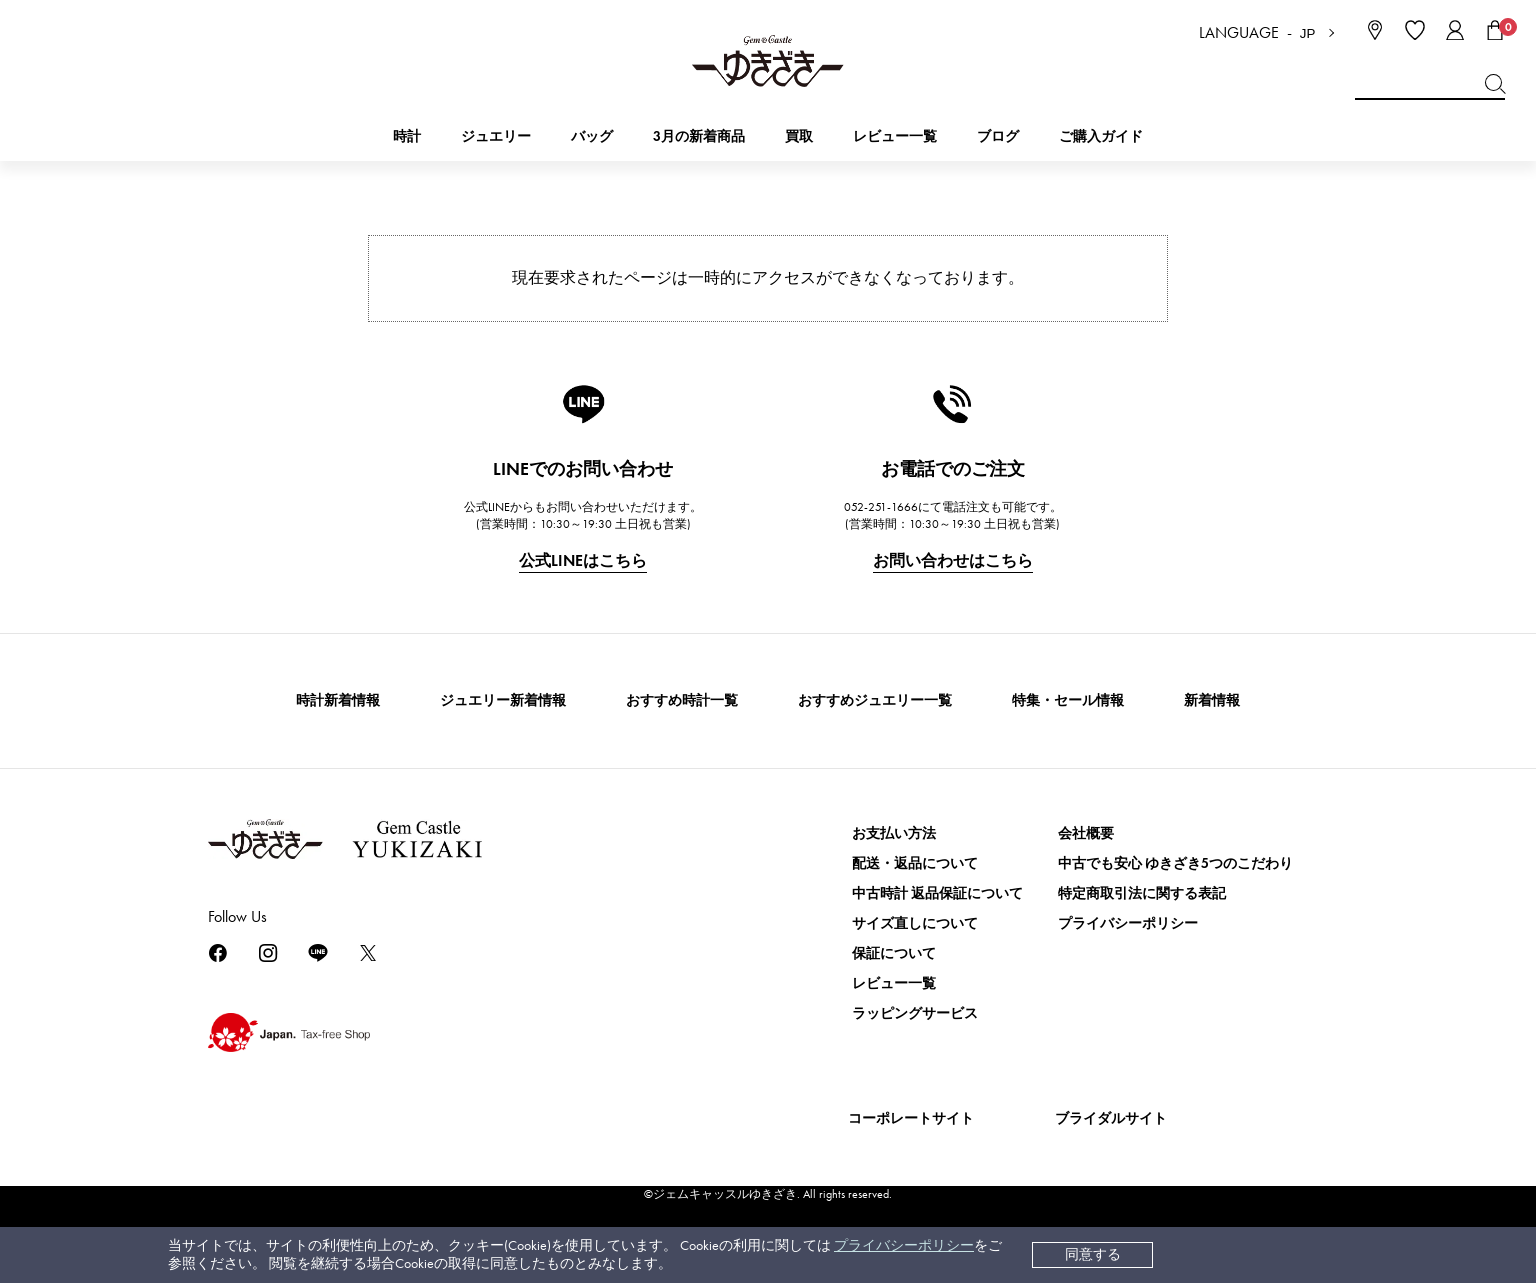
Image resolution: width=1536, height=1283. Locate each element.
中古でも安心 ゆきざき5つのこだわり (1175, 863)
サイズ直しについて (915, 923)
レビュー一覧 (894, 983)
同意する (1093, 1254)
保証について (894, 953)
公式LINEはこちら (583, 560)
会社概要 (1086, 833)
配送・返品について (915, 863)
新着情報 (1212, 700)
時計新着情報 (338, 700)
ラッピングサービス (915, 1013)
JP (1308, 33)
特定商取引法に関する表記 (1142, 893)
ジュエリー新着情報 (503, 700)
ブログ (998, 136)
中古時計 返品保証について (937, 893)
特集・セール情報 (1068, 700)
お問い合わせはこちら (953, 560)
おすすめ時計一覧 (682, 700)
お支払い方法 (894, 833)
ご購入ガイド (1101, 136)
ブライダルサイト (1111, 1118)
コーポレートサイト (911, 1118)
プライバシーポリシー (904, 1245)
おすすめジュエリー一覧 (875, 700)
